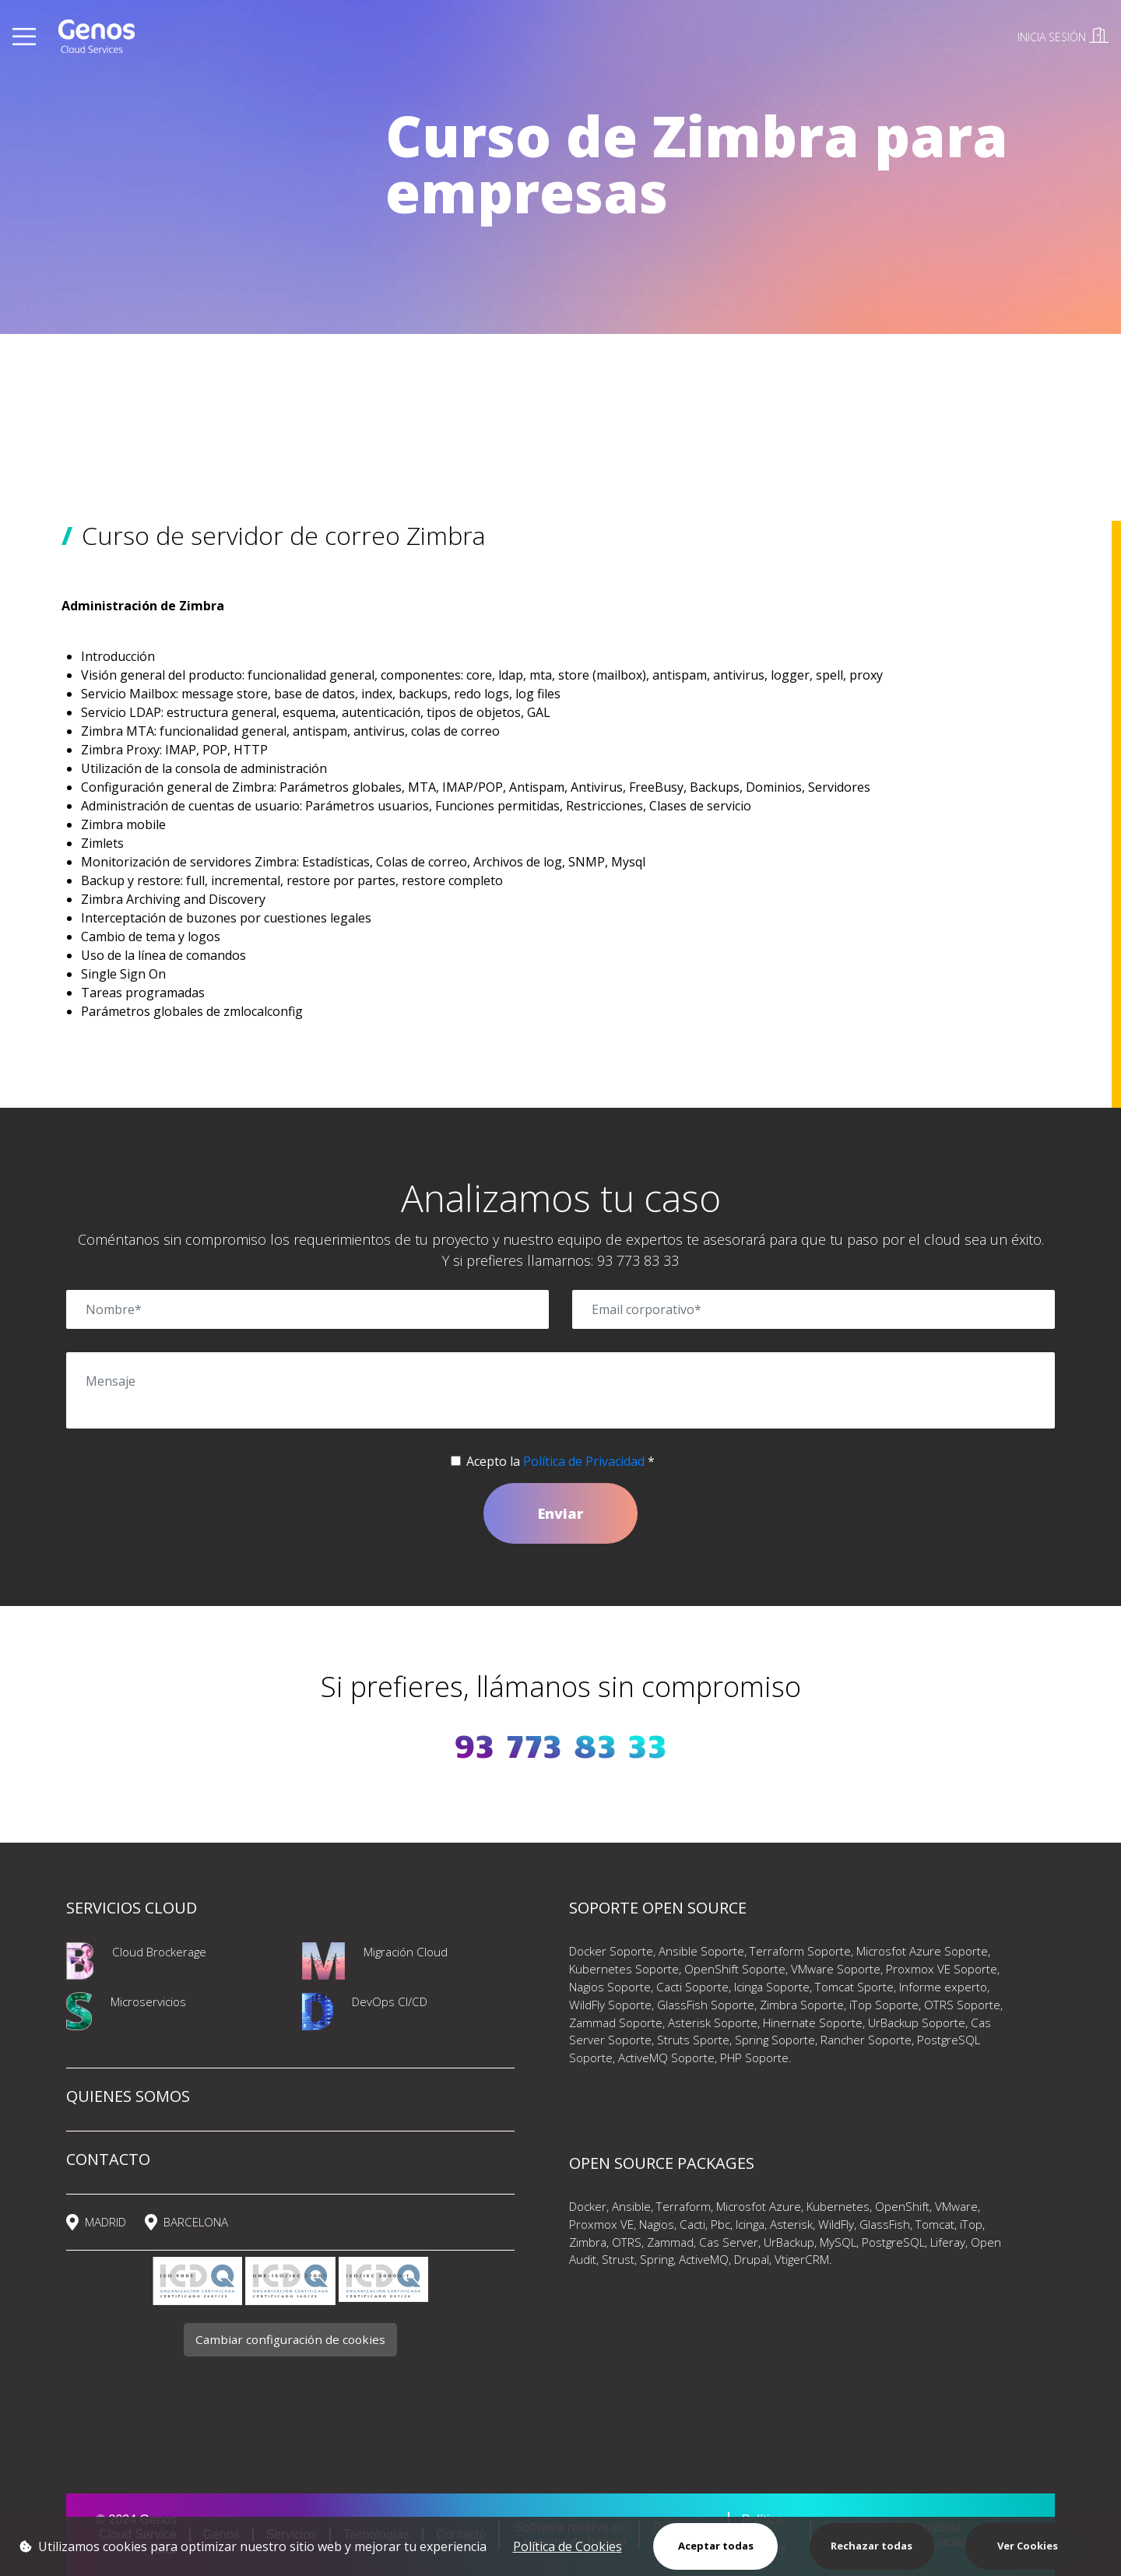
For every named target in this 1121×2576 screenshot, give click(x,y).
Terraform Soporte (800, 1951)
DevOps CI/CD (389, 2001)
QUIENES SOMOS (128, 2096)
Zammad (670, 2242)
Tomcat (934, 2224)
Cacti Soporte (692, 1986)
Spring (656, 2259)
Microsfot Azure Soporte (922, 1951)
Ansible (631, 2206)
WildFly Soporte (610, 2004)
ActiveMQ (704, 2259)
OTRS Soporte (962, 2004)
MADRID (105, 2222)
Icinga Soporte (772, 1986)
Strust (618, 2259)
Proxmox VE (601, 2224)
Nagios (656, 2224)
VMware (956, 2206)
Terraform (683, 2206)
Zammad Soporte (615, 2022)
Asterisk (791, 2224)
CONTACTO (108, 2159)
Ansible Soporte (701, 1951)
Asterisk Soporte (712, 2022)
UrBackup (789, 2242)
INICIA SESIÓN (1063, 37)
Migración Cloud (406, 1951)
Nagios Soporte (610, 1986)
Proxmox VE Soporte (941, 1969)
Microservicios (148, 2001)
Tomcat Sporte (854, 1986)
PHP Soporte (754, 2057)
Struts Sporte (693, 2039)
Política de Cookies (567, 2546)
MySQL (838, 2242)
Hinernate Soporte (813, 2022)
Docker (587, 2206)
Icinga (750, 2224)
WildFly (836, 2224)
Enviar (560, 1513)
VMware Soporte (835, 1969)
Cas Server (728, 2242)
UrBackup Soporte (916, 2022)
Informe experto (943, 1986)
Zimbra (587, 2242)
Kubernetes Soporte (624, 1969)
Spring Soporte (775, 2039)
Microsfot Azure (758, 2206)
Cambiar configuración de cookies (290, 2339)
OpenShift (902, 2206)
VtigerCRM (802, 2259)
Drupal (751, 2259)
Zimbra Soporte (802, 2004)
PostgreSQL (893, 2242)
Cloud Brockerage (159, 1951)
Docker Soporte (611, 1951)
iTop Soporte (884, 2004)
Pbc (719, 2224)
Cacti (692, 2224)
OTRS (626, 2242)
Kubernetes (838, 2206)
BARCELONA (195, 2222)
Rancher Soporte (866, 2039)
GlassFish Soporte (705, 2004)
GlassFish (884, 2224)
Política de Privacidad (584, 1461)
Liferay (947, 2242)
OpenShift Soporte (734, 1969)
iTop (971, 2224)
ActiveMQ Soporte (666, 2057)
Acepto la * (560, 1461)
